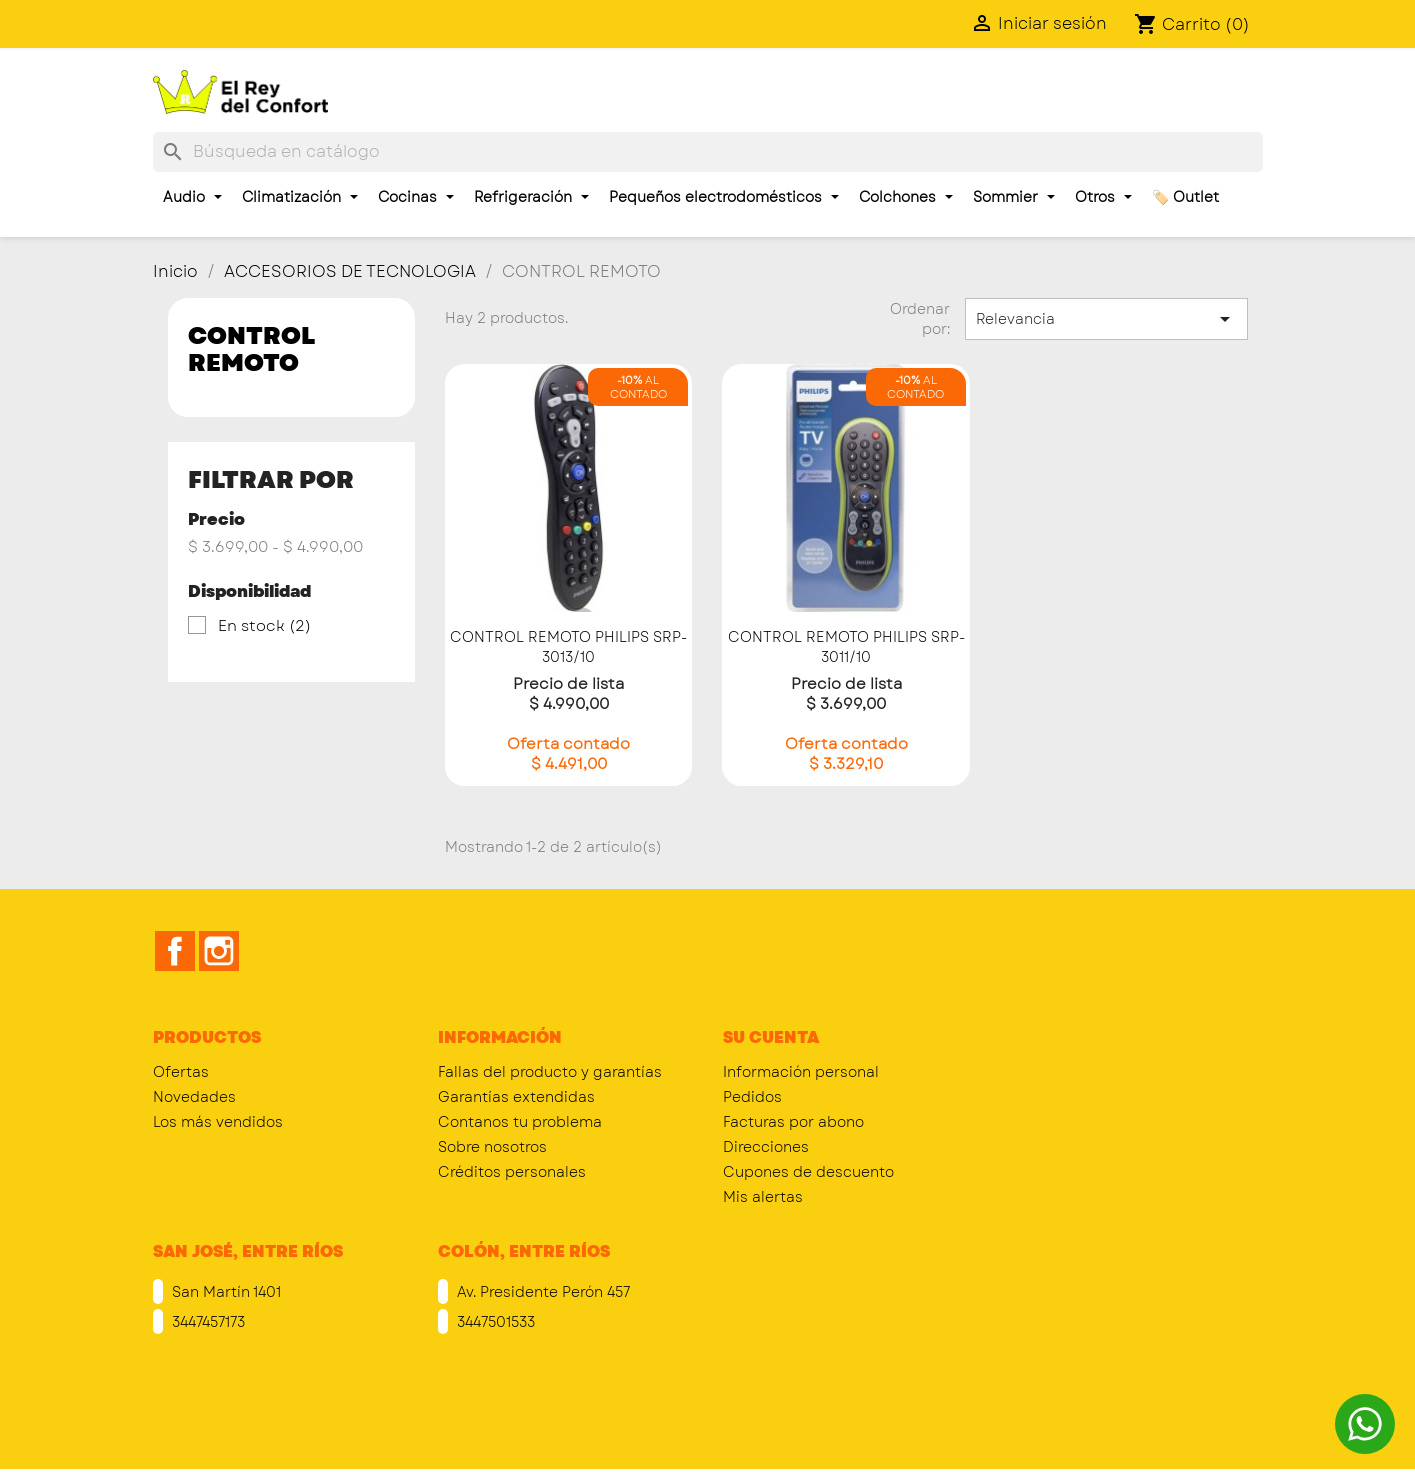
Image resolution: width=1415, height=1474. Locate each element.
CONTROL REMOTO (251, 348)
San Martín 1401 (224, 1292)
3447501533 (494, 1322)
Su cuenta (771, 1037)
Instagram (219, 951)
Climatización (300, 197)
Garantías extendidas (516, 1097)
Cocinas (416, 197)
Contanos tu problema (520, 1122)
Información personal (801, 1072)
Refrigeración (531, 197)
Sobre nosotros (492, 1147)
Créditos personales (512, 1172)
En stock (264, 626)
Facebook (175, 951)
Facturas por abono (793, 1122)
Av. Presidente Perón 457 (541, 1292)
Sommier (1014, 197)
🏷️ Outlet (1185, 197)
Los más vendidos (218, 1122)
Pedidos (752, 1097)
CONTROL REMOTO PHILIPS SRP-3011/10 (846, 647)
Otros (1103, 197)
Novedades (194, 1097)
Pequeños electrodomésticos (724, 197)
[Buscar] (708, 152)
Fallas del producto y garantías (550, 1072)
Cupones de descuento (808, 1172)
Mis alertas (763, 1197)
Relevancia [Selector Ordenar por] (1106, 319)
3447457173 (206, 1322)
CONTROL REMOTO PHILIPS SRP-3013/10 (568, 647)
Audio (192, 197)
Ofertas (181, 1072)
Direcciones (766, 1147)
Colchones (906, 197)
